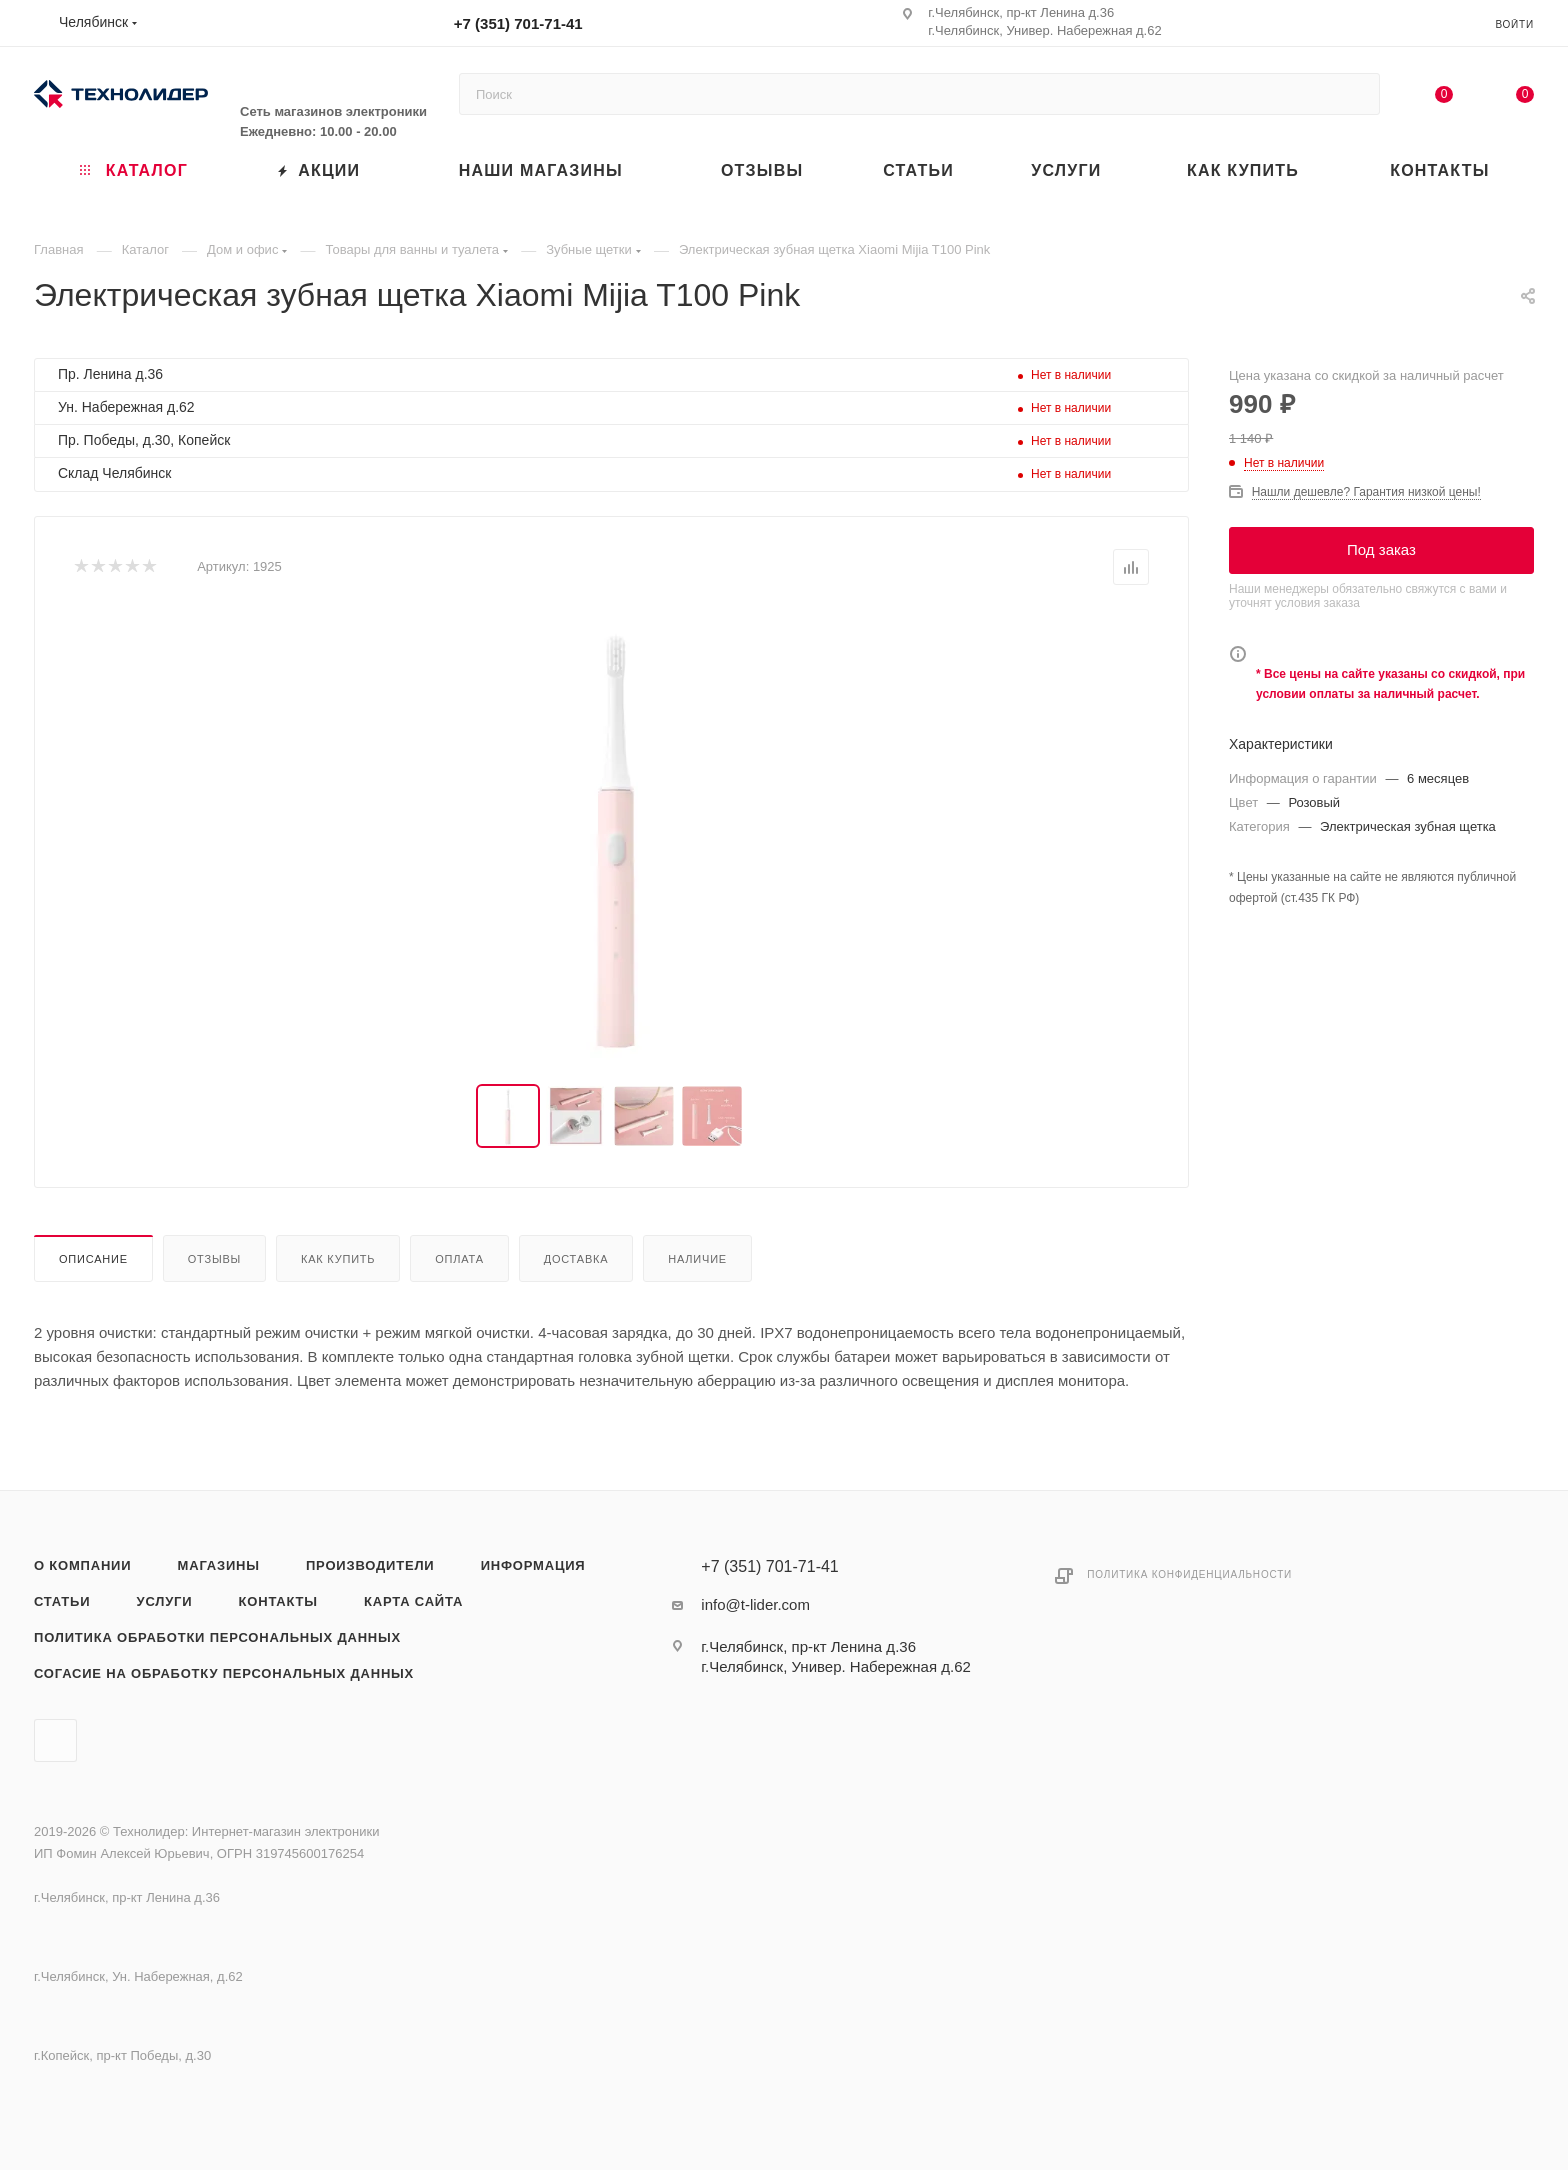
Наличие (697, 1259)
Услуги (165, 1601)
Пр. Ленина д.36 (110, 374)
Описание (93, 1259)
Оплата (459, 1259)
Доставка (576, 1259)
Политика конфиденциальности (1189, 1574)
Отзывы (214, 1259)
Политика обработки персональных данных (217, 1637)
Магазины (219, 1565)
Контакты (278, 1601)
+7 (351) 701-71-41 (518, 23)
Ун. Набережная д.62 (126, 407)
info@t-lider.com (755, 1604)
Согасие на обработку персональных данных (224, 1673)
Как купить (338, 1259)
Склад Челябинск (114, 473)
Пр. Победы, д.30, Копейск (144, 440)
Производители (370, 1565)
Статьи (62, 1601)
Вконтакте (55, 1740)
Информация (533, 1565)
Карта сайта (413, 1601)
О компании (82, 1565)
